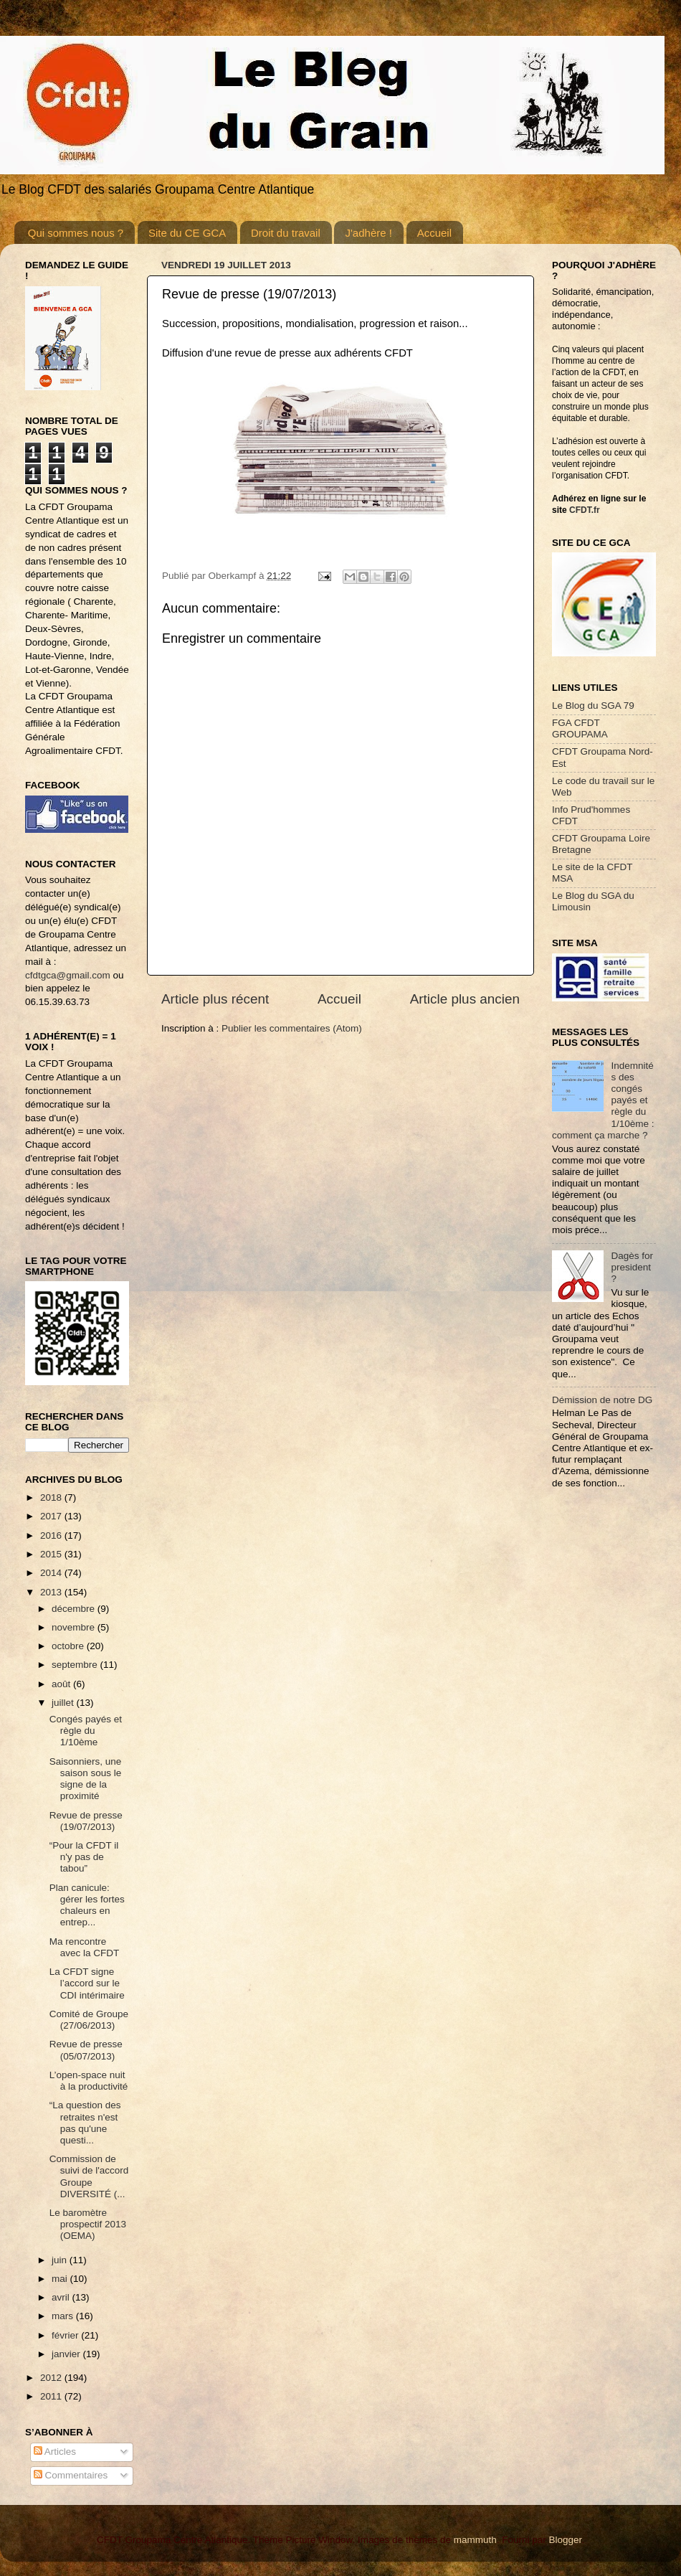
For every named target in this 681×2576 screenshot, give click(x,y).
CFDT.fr (584, 510)
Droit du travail (285, 233)
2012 (52, 2377)
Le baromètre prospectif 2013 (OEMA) (87, 2224)
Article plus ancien (465, 998)
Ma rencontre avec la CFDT (84, 1947)
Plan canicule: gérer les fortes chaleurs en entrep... (87, 1905)
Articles (55, 2451)
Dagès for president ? (632, 1267)
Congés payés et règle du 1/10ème (85, 1730)
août (62, 1684)
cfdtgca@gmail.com (67, 975)
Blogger (564, 2539)
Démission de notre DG (602, 1400)
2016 (52, 1535)
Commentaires (71, 2475)
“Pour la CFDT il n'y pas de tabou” (84, 1857)
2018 (52, 1497)
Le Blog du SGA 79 (593, 705)
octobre (69, 1646)
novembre (74, 1627)
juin (61, 2260)
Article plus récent (215, 998)
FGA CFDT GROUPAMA (580, 728)
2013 (52, 1592)
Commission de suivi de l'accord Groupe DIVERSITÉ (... (89, 2176)
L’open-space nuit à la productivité (88, 2081)
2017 (52, 1516)
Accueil (434, 233)
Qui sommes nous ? (75, 233)
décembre (74, 1608)
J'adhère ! (368, 233)
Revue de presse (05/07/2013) (86, 2050)
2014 (52, 1572)
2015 (52, 1554)
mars (64, 2316)
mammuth (475, 2539)
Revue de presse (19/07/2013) (86, 1821)
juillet (64, 1702)
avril (62, 2297)
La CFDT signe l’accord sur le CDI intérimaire (87, 1983)
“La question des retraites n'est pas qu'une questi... (85, 2123)
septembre (76, 1664)
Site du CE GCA (187, 233)
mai (61, 2278)
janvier (67, 2354)
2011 (52, 2396)
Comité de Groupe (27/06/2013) (88, 2020)
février (66, 2335)
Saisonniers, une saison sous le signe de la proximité (85, 1779)
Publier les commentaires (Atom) (292, 1028)
